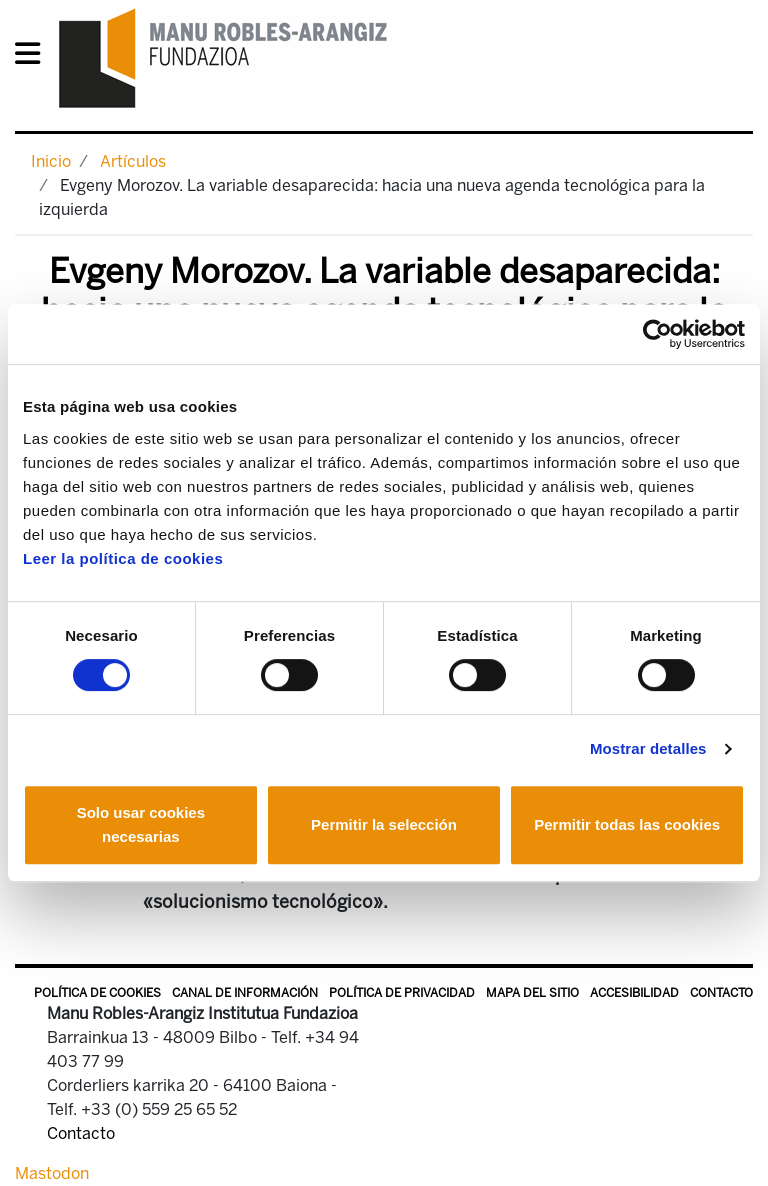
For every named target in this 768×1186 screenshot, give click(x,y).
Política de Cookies (97, 993)
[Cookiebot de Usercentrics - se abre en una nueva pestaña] (657, 334)
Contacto (721, 993)
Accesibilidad (634, 993)
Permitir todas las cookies (627, 824)
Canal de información (245, 993)
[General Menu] (33, 57)
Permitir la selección (384, 824)
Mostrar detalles (648, 748)
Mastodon (52, 1173)
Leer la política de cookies (123, 558)
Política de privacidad (402, 993)
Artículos (133, 161)
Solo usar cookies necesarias (141, 824)
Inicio (51, 161)
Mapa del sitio (532, 993)
